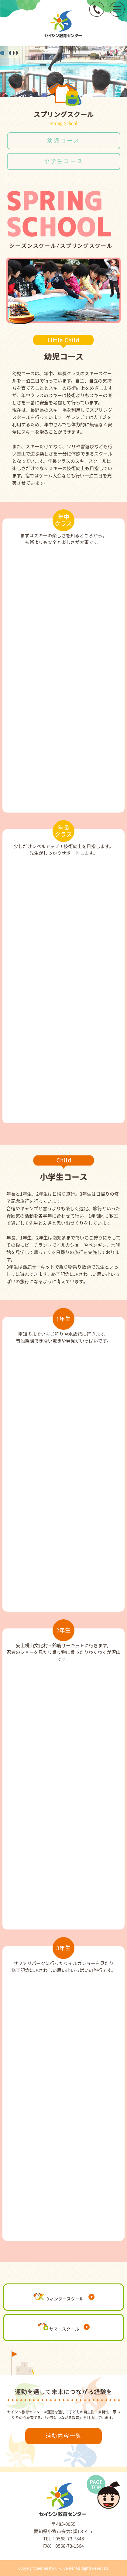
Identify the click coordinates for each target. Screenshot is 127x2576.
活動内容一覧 (64, 2436)
